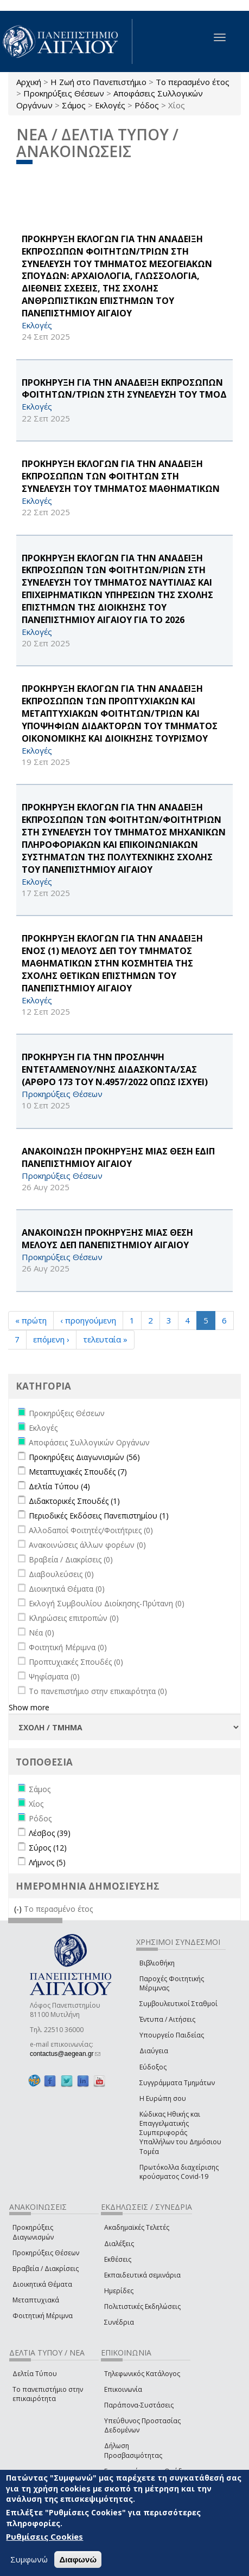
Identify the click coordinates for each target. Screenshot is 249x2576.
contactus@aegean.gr (65, 2054)
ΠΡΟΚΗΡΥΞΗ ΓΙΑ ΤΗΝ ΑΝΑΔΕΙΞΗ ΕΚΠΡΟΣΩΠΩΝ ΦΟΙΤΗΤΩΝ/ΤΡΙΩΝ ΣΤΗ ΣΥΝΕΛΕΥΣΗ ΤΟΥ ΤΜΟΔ (124, 389)
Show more (29, 1707)
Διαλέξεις (119, 2243)
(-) (19, 1909)
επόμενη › (51, 1339)
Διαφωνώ (78, 2559)
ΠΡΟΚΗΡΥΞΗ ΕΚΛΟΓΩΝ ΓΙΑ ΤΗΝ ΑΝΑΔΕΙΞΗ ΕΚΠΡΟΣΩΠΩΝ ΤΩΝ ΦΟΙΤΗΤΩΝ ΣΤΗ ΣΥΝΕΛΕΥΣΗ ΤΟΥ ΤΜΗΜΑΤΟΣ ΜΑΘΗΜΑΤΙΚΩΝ (121, 476)
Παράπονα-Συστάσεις (139, 2405)
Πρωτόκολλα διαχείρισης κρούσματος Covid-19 (179, 2172)
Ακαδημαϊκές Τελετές (136, 2227)
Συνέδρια (119, 2322)
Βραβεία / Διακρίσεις (45, 2268)
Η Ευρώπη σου (162, 2098)
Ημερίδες (118, 2290)
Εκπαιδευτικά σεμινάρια (142, 2275)
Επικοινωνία (123, 2389)
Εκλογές (110, 105)
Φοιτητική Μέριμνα (42, 2315)
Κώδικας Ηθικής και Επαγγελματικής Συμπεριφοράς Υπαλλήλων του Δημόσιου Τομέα (180, 2133)
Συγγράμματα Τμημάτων (177, 2082)
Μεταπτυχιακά (35, 2300)
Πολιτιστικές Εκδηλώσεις (142, 2306)
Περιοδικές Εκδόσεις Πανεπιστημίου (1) (99, 1515)
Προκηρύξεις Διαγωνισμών (33, 2232)
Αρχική (28, 81)
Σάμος (74, 105)
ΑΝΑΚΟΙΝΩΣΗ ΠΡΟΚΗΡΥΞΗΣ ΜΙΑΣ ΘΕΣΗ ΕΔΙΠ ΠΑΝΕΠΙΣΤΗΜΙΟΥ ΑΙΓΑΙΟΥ (118, 1157)
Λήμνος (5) (47, 1862)
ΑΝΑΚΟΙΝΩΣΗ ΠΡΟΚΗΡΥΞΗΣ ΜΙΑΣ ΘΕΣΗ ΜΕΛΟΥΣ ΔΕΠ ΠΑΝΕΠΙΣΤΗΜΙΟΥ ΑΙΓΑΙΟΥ (107, 1239)
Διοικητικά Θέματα (42, 2284)
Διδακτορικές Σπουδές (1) (74, 1501)
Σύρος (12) (48, 1847)
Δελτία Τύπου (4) (59, 1486)
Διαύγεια (153, 2050)
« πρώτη (31, 1320)
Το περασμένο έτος (192, 81)
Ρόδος (147, 105)
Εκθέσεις (117, 2259)
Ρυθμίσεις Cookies (44, 2536)
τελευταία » (105, 1339)
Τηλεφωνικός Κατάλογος (142, 2373)
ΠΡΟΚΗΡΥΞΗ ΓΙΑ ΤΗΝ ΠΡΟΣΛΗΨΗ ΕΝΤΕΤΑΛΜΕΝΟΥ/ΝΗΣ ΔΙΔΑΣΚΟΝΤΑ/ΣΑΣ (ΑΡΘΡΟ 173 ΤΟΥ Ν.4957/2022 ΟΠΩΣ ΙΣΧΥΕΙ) (115, 1069)
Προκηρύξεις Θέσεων (63, 93)
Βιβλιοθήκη (157, 1963)
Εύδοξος (153, 2067)
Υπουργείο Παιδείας (171, 2035)
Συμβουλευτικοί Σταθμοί (178, 2003)
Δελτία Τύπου (34, 2373)
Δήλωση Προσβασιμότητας (133, 2450)
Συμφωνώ (29, 2559)
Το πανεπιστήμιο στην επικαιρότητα (47, 2394)
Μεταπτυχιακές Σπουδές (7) (78, 1472)
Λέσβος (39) (50, 1833)
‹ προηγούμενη (88, 1320)
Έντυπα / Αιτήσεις (167, 2019)
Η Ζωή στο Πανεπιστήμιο (98, 81)
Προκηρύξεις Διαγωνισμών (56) (84, 1457)
